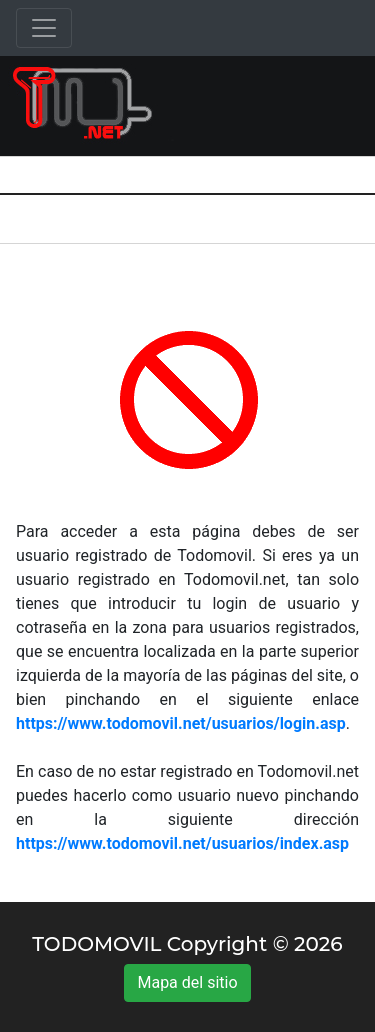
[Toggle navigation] (44, 28)
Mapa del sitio (187, 982)
